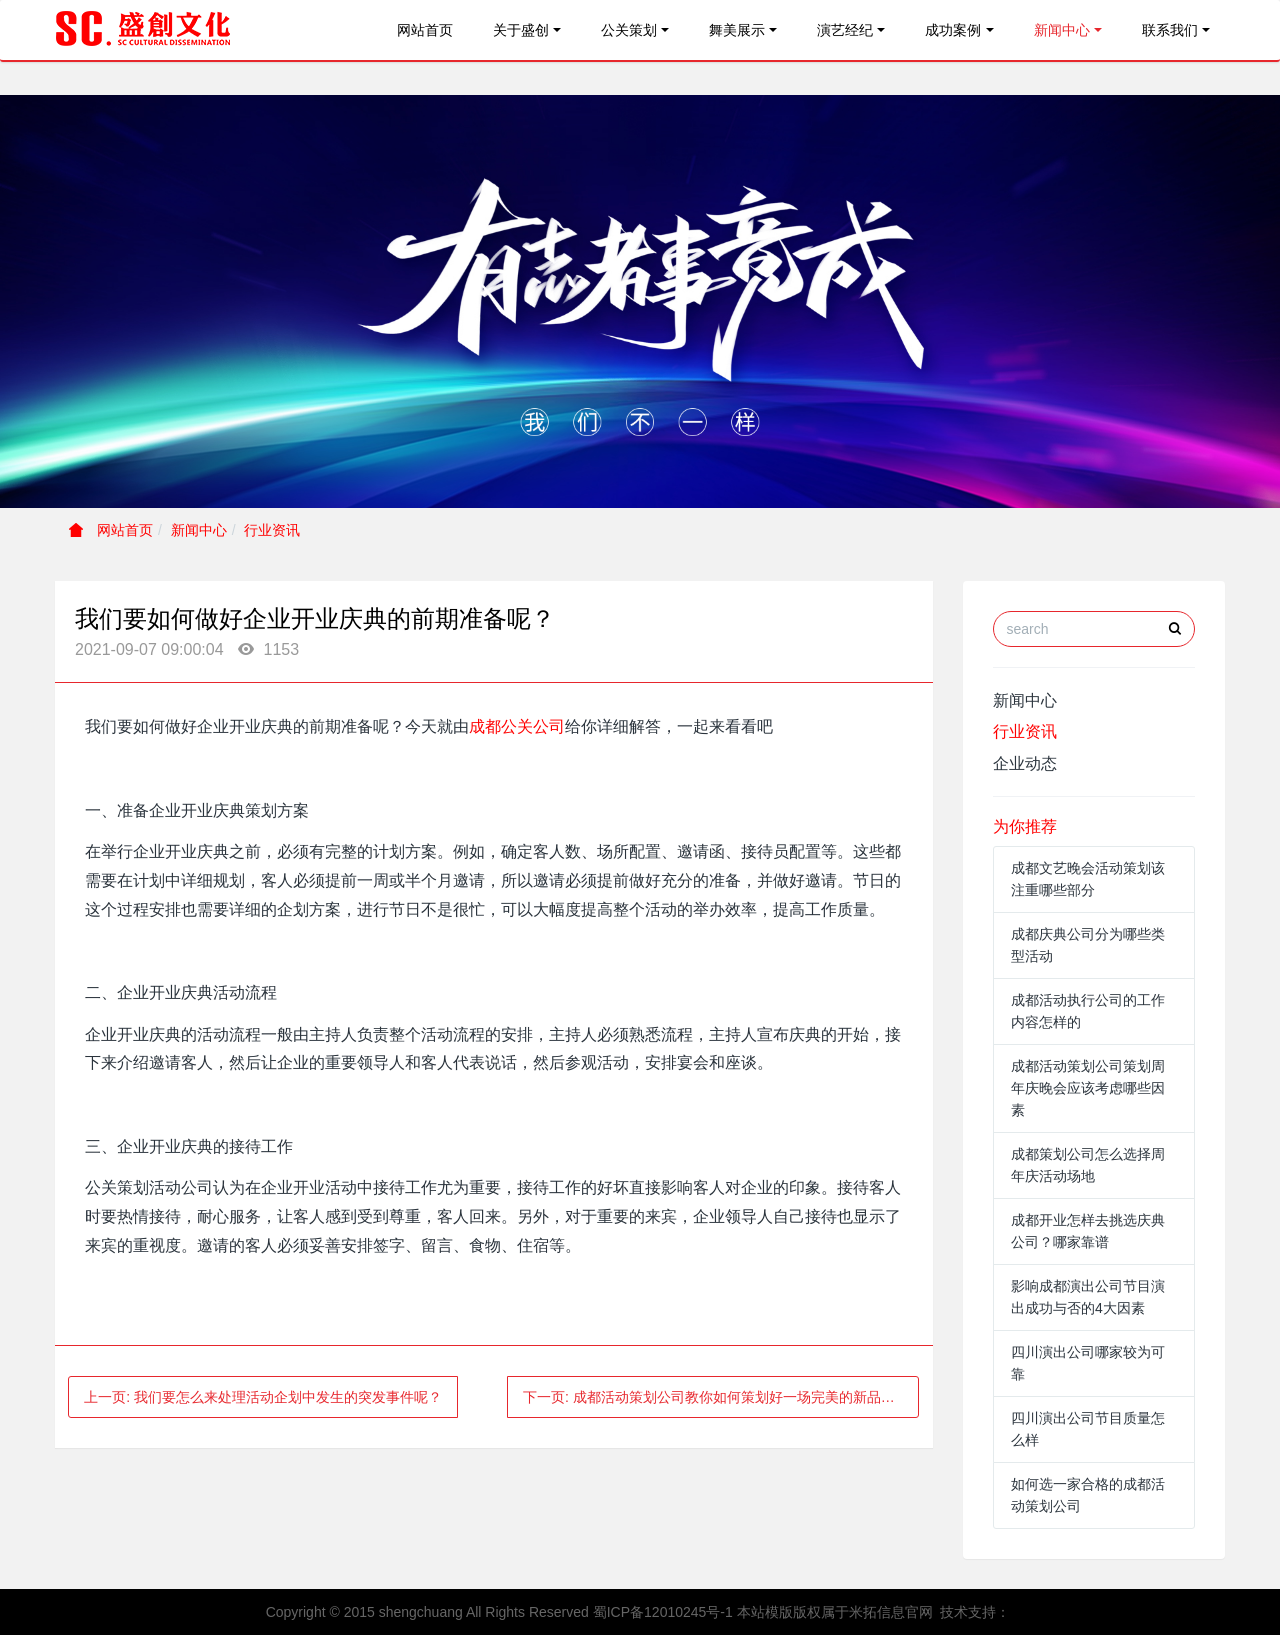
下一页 (721, 1397)
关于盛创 (521, 30)
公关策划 (629, 30)
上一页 (263, 1397)
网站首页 (425, 30)
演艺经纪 (845, 30)
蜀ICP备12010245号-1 (663, 1612)
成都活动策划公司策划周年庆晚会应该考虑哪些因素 (1088, 1088)
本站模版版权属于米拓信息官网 (835, 1612)
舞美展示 (737, 30)
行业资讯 (272, 530)
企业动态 (1025, 763)
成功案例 (953, 30)
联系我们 (1170, 30)
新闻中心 (1062, 30)
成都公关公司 (517, 726)
